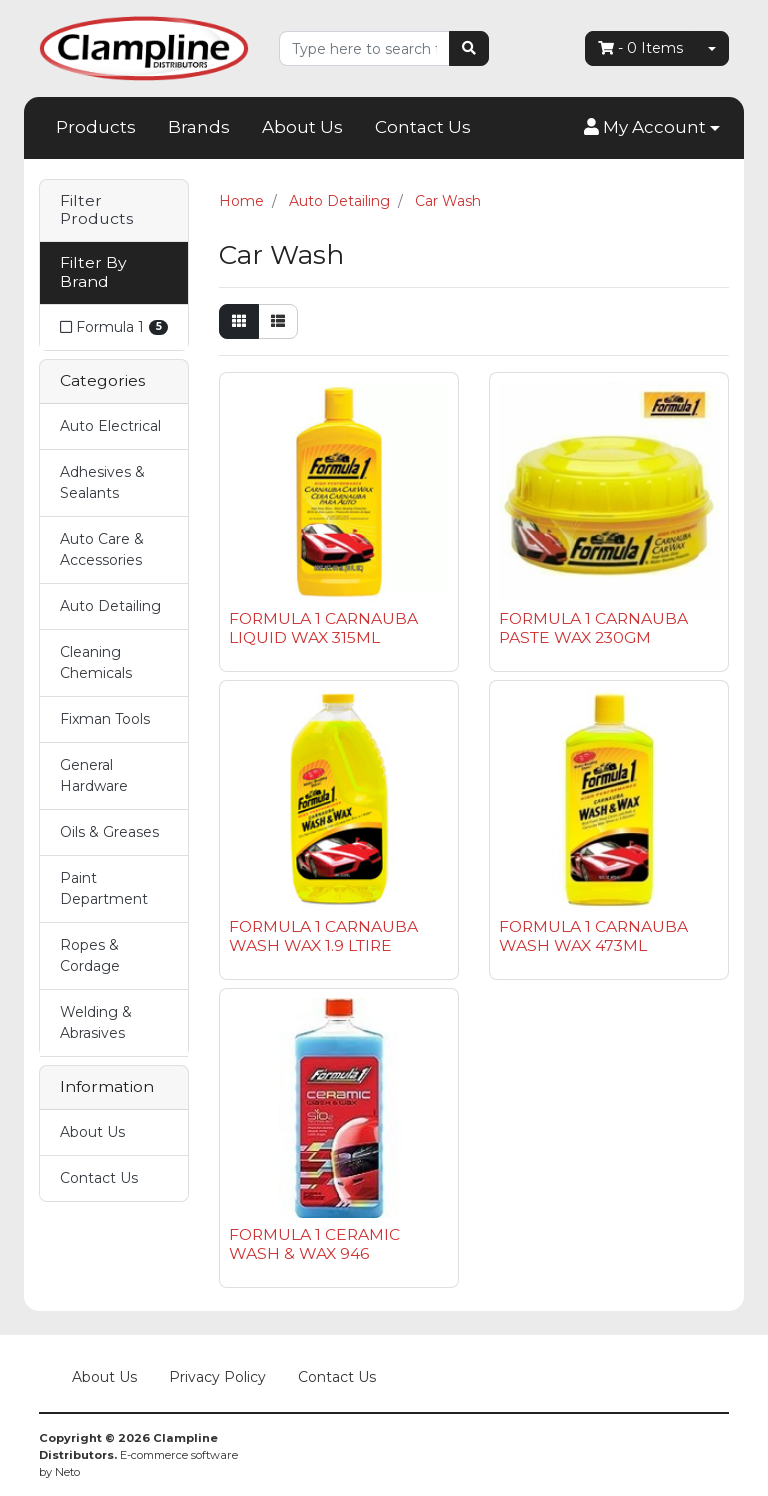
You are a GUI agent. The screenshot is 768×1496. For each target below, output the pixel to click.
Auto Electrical (110, 426)
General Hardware (94, 775)
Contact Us (423, 127)
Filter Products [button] (96, 210)
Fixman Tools (105, 719)
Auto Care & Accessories (102, 549)
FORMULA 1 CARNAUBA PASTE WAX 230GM (593, 628)
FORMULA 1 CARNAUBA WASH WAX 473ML (593, 936)
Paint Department (104, 888)
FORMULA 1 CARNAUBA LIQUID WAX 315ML (323, 628)
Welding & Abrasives (96, 1022)
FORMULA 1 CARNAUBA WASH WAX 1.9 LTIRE (323, 936)
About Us (302, 127)
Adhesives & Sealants (102, 482)
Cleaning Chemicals (96, 662)
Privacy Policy (217, 1377)
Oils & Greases (109, 832)
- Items (640, 48)
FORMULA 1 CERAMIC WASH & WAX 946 (314, 1244)
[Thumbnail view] (239, 321)
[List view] (278, 321)
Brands (199, 127)
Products (96, 127)
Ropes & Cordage (90, 955)
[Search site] (469, 48)
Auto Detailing (110, 606)
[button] (652, 128)
